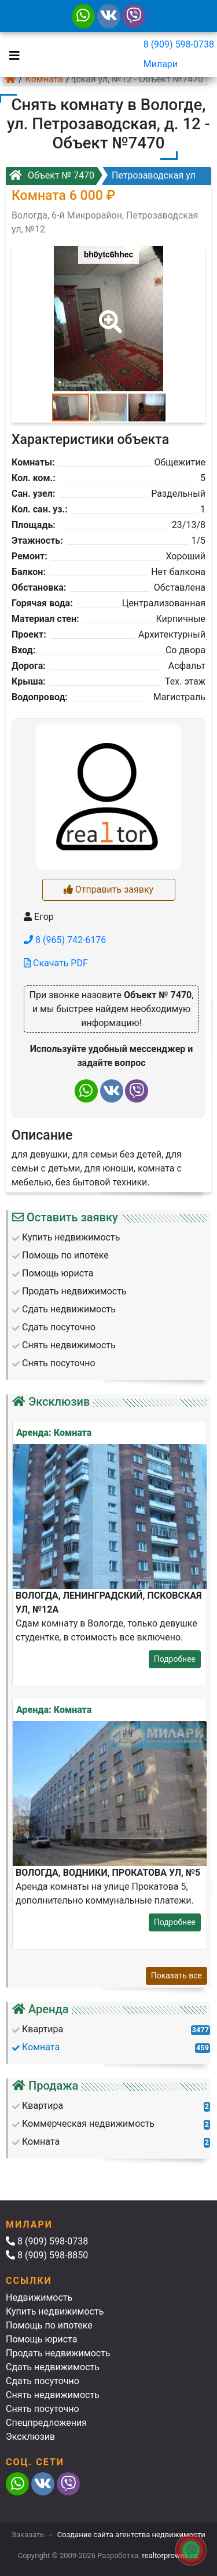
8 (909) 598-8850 (47, 2255)
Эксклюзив (30, 2436)
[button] (108, 313)
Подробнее (175, 1659)
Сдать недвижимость (53, 2367)
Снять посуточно (42, 2408)
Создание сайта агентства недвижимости (131, 2534)
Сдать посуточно (42, 2380)
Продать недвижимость (58, 2353)
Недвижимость (39, 2297)
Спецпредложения (46, 2422)
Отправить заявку (108, 889)
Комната (44, 79)
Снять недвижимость (53, 2394)
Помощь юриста (41, 2339)
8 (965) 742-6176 (65, 939)
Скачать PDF (56, 963)
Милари (161, 64)
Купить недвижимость (55, 2311)
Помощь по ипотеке (49, 2325)
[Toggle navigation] (11, 54)
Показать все (176, 1975)
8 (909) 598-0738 (179, 44)
